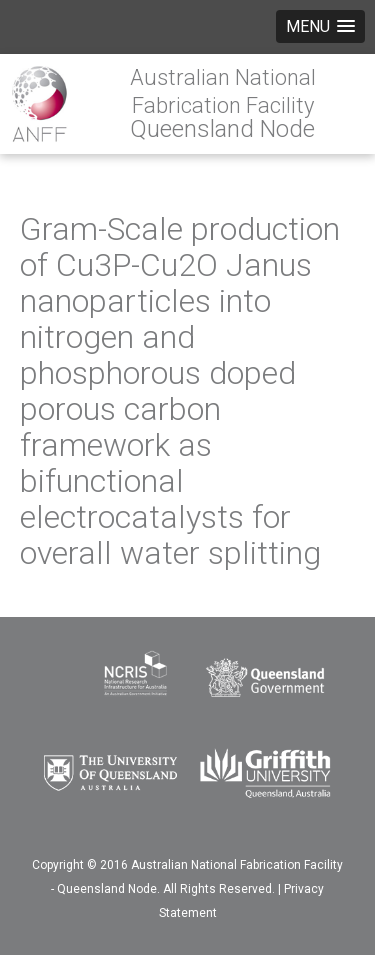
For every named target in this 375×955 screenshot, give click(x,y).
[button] (320, 26)
